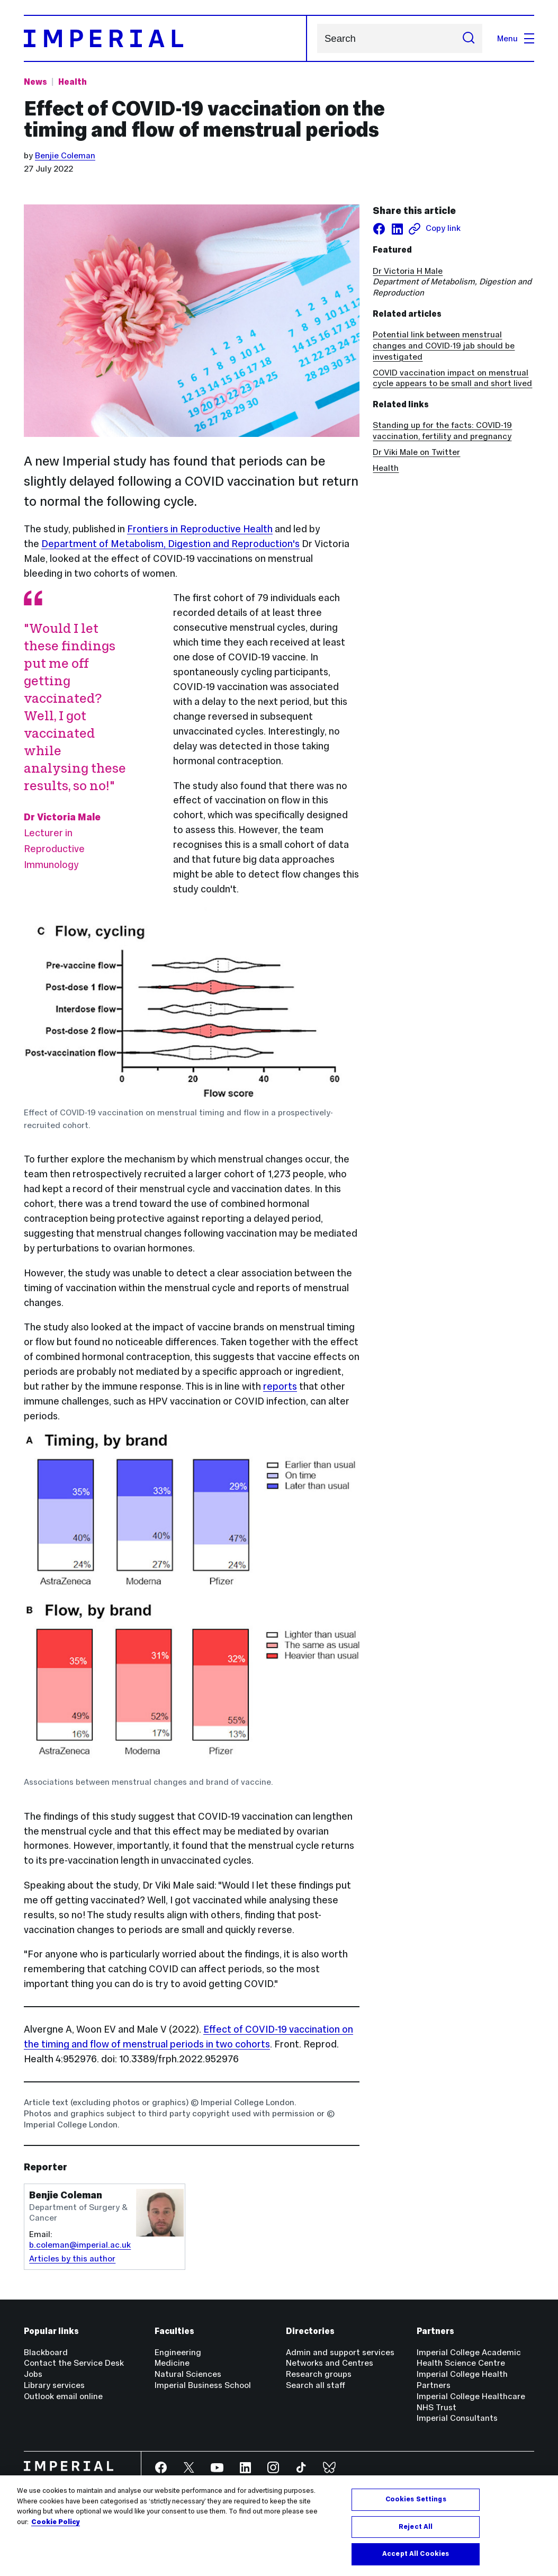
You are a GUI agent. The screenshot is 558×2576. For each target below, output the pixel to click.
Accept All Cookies (415, 2554)
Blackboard (46, 2352)
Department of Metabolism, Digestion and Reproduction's (170, 544)
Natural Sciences (188, 2374)
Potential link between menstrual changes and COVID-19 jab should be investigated (444, 345)
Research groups (319, 2374)
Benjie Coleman (65, 155)
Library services (54, 2385)
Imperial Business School (203, 2385)
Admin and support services (340, 2352)
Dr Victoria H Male (408, 271)
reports (280, 1386)
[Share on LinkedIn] (397, 228)
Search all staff (315, 2385)
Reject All (416, 2527)
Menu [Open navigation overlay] (515, 38)
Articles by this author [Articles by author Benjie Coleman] (72, 2258)
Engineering (178, 2352)
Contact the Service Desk (74, 2363)
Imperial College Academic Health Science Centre (469, 2357)
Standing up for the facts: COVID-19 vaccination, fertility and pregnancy (442, 430)
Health (386, 468)
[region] (279, 2525)
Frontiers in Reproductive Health (200, 529)
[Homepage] (165, 38)
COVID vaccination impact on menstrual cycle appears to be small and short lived (452, 378)
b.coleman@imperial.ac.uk (80, 2245)
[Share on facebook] (379, 228)
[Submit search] (468, 38)
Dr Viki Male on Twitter (416, 452)
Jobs (33, 2374)
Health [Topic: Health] (72, 82)
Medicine (172, 2363)
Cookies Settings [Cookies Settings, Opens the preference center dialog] (415, 2499)
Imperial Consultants (457, 2418)
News (35, 82)
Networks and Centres (329, 2363)
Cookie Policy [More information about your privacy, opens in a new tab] (55, 2522)
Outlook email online (63, 2396)
